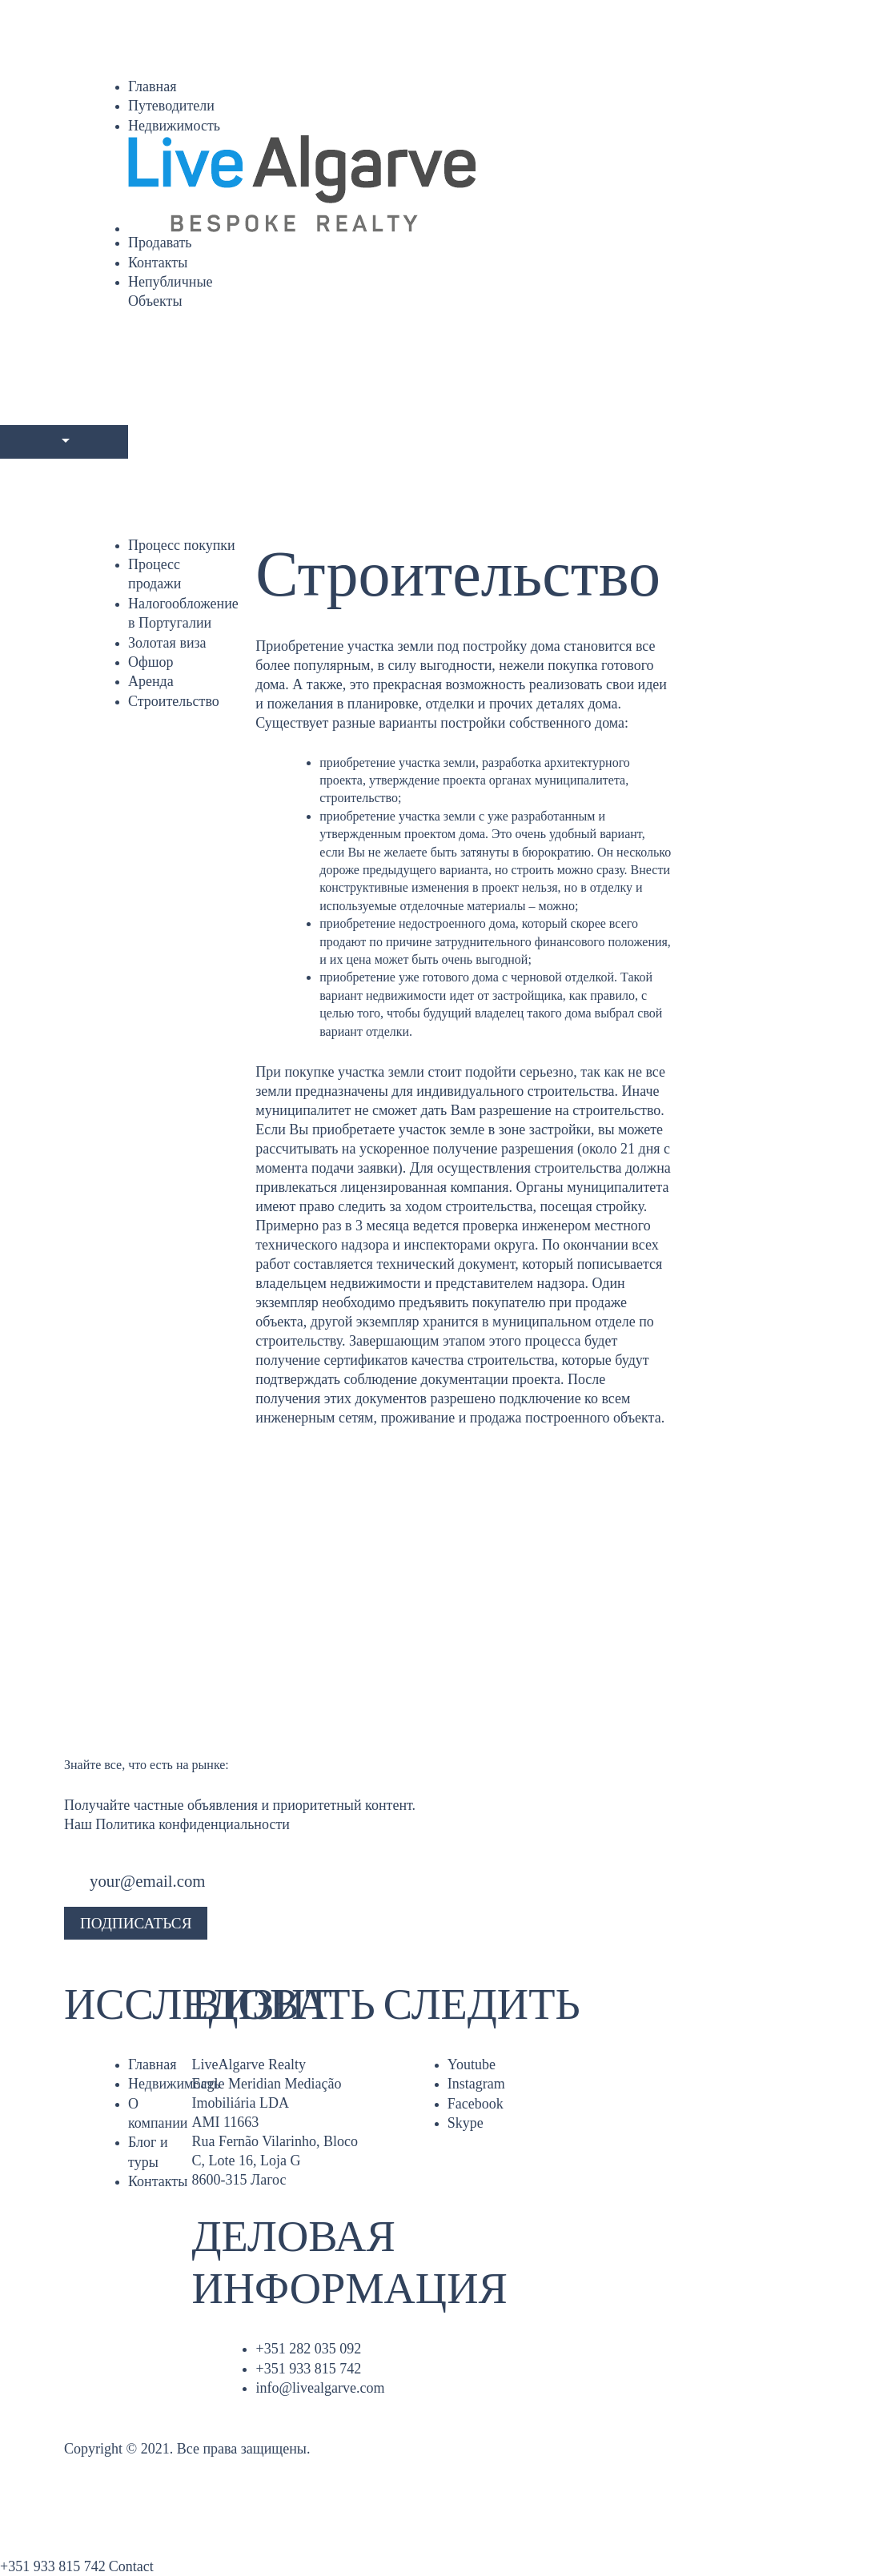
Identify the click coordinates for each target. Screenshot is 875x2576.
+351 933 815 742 (308, 2369)
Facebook (476, 2104)
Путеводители (171, 106)
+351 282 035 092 (308, 2349)
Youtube (472, 2064)
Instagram (476, 2084)
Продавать (160, 243)
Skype (466, 2123)
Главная (152, 86)
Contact (131, 2566)
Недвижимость (174, 126)
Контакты (157, 263)
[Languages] (64, 442)
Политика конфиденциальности (192, 1824)
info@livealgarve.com (319, 2388)
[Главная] (469, 184)
